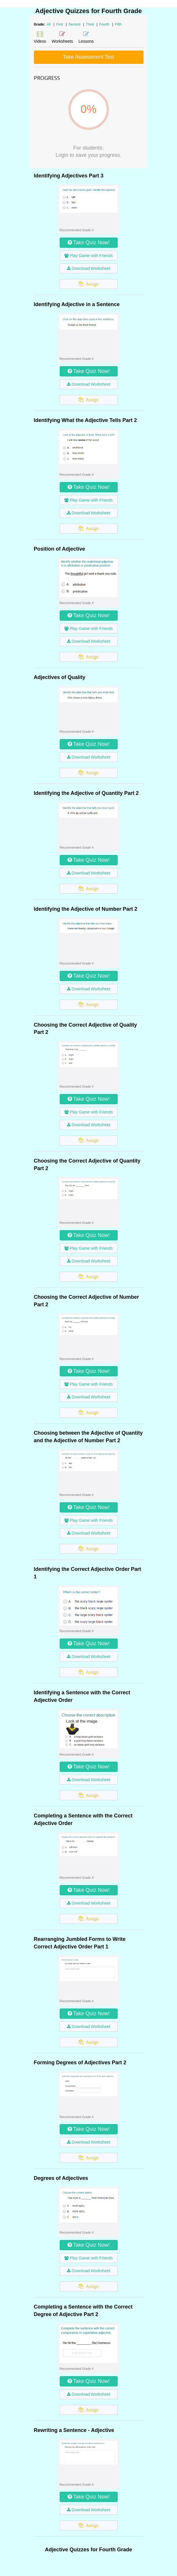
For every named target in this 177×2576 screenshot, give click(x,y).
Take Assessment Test (88, 57)
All (49, 24)
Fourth (104, 24)
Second (74, 24)
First (60, 24)
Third (90, 24)
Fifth (118, 24)
